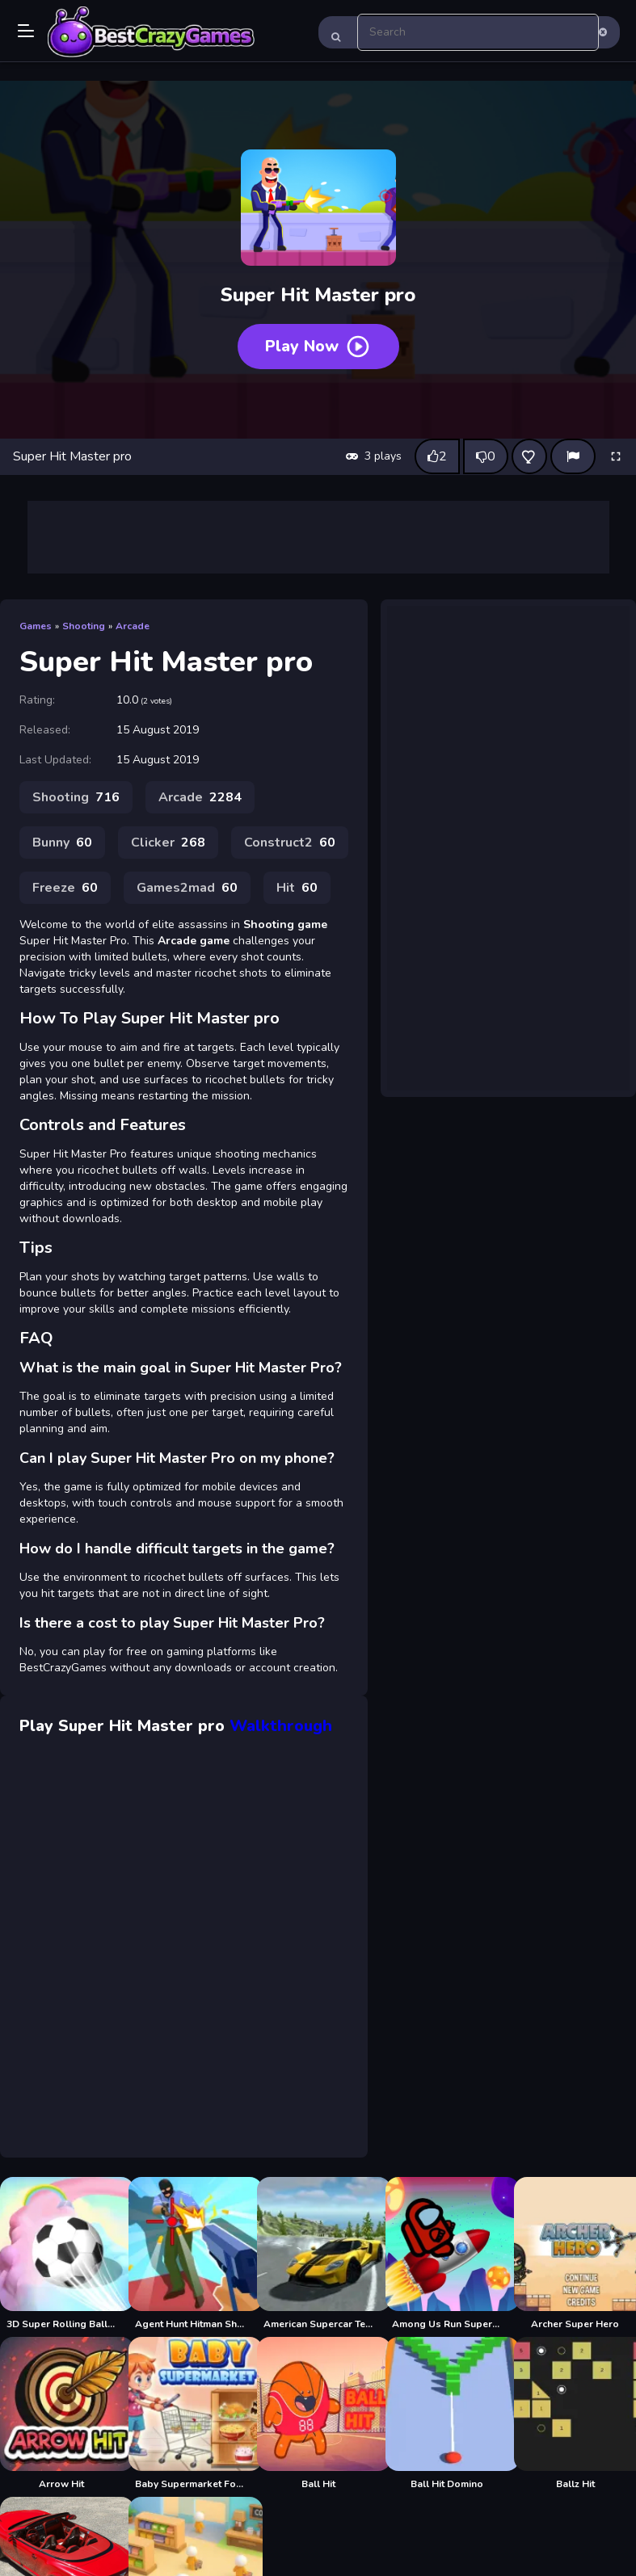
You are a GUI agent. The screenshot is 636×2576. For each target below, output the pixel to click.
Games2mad (187, 887)
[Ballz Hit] (575, 2413)
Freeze (65, 887)
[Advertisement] (318, 537)
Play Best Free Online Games (151, 32)
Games (35, 626)
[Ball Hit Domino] (446, 2413)
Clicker (168, 842)
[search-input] (478, 32)
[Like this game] (437, 456)
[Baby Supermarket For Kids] (189, 2413)
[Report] (573, 456)
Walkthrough (281, 1726)
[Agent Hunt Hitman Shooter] (189, 2253)
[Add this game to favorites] (529, 456)
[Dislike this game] (485, 456)
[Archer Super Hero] (575, 2253)
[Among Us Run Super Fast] (446, 2253)
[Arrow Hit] (61, 2413)
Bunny (62, 842)
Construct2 (289, 842)
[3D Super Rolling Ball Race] (61, 2253)
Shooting (83, 626)
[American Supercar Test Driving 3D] (318, 2253)
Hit (297, 887)
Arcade (133, 626)
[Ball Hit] (318, 2413)
